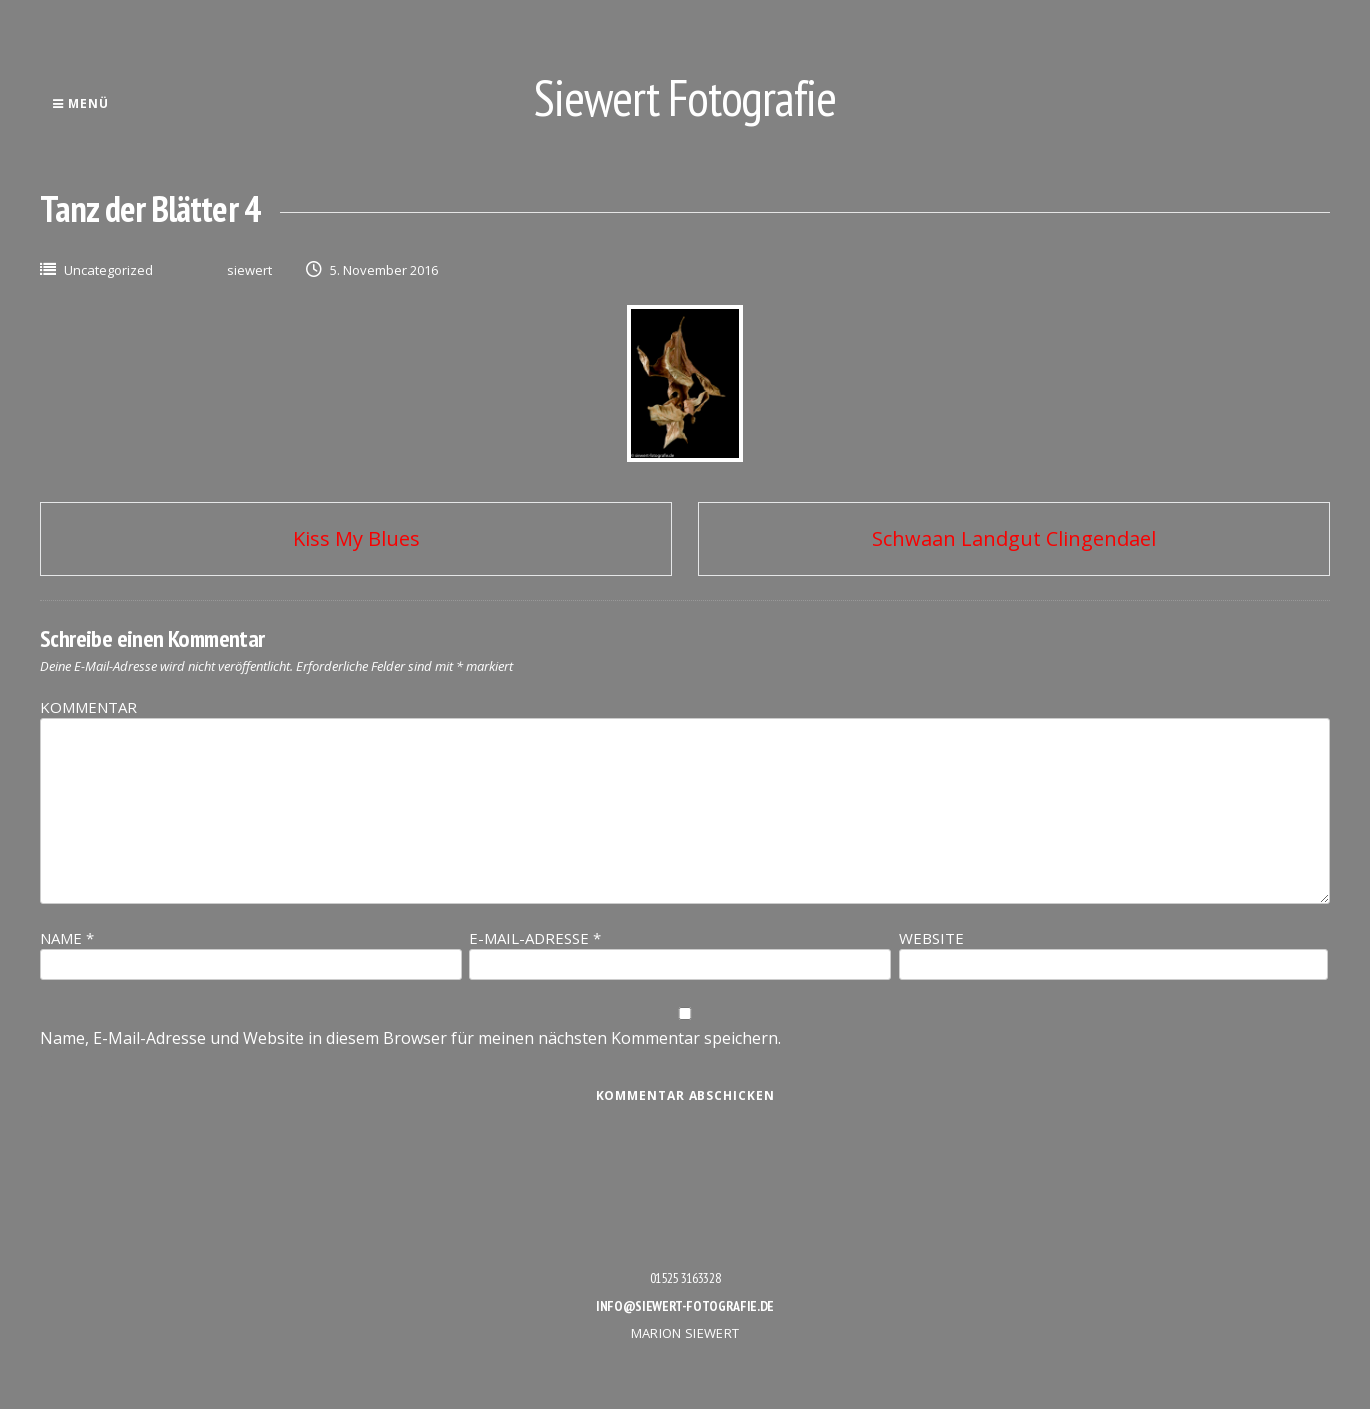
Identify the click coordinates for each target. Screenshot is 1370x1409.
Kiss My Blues (356, 538)
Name (67, 938)
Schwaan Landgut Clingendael (1014, 538)
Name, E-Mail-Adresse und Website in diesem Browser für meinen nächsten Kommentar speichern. (410, 1038)
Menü (80, 103)
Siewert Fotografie (685, 97)
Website (931, 938)
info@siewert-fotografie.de (685, 1306)
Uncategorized (108, 270)
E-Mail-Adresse (535, 938)
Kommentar (88, 707)
